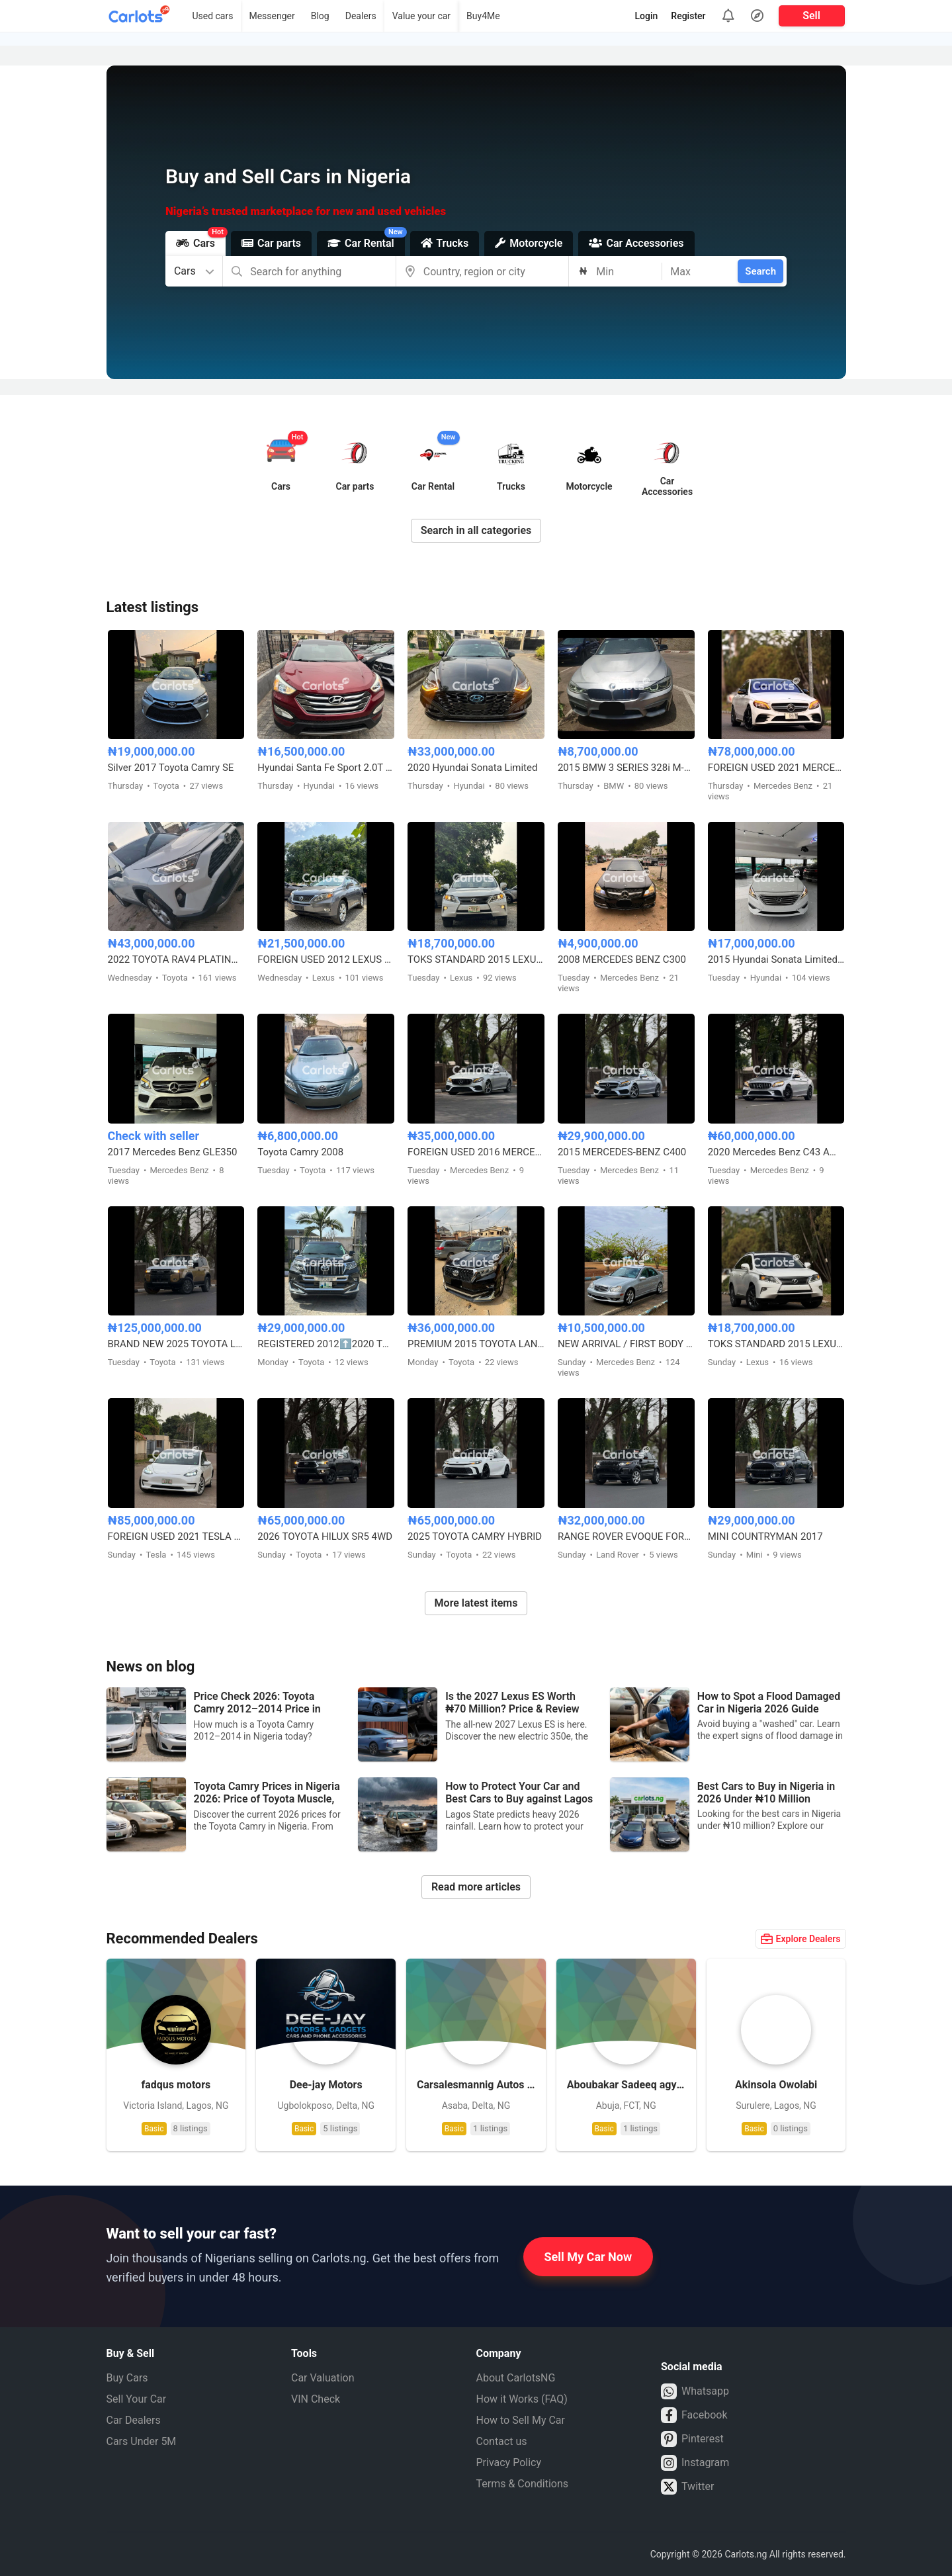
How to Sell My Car (520, 2420)
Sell (811, 15)
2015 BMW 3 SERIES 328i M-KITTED (626, 768)
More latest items (476, 1603)
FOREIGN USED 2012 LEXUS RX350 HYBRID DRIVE (325, 959)
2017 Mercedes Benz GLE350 (173, 1152)
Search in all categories (476, 530)
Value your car (421, 16)
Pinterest (692, 2439)
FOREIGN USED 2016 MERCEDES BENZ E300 (476, 1152)
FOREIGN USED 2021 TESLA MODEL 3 (176, 1536)
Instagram (695, 2463)
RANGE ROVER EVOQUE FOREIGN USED (626, 1536)
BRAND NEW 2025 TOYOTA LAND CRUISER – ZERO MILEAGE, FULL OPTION (176, 1344)
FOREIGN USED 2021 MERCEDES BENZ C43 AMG (776, 768)
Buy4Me (483, 16)
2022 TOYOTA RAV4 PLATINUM (176, 959)
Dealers (360, 16)
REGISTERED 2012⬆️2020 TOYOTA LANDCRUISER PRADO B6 (325, 1344)
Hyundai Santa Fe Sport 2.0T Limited (325, 768)
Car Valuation (323, 2378)
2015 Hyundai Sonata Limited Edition (776, 959)
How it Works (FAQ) (522, 2399)
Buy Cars (127, 2378)
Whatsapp (695, 2391)
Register (688, 16)
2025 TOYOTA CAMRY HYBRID (475, 1536)
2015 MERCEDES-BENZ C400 (622, 1152)
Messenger (271, 16)
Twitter (687, 2487)
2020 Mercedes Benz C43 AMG (776, 1152)
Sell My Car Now (588, 2257)
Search (760, 271)
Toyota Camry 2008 (300, 1152)
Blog (320, 16)
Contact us (501, 2441)
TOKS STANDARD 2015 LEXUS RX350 (476, 959)
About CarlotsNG (516, 2378)
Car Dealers (134, 2420)
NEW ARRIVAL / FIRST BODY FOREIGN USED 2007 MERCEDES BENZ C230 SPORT (626, 1344)
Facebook (694, 2415)
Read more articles (476, 1887)
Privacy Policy (509, 2462)
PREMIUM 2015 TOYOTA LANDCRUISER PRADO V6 (476, 1344)
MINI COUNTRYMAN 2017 (765, 1536)
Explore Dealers (801, 1939)
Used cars (212, 16)
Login (646, 16)
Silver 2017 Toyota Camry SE (171, 768)
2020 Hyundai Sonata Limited (472, 768)
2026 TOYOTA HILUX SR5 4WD (324, 1536)
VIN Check (315, 2399)
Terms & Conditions (522, 2483)
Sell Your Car (137, 2399)
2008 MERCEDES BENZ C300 (622, 959)
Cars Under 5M (142, 2441)
